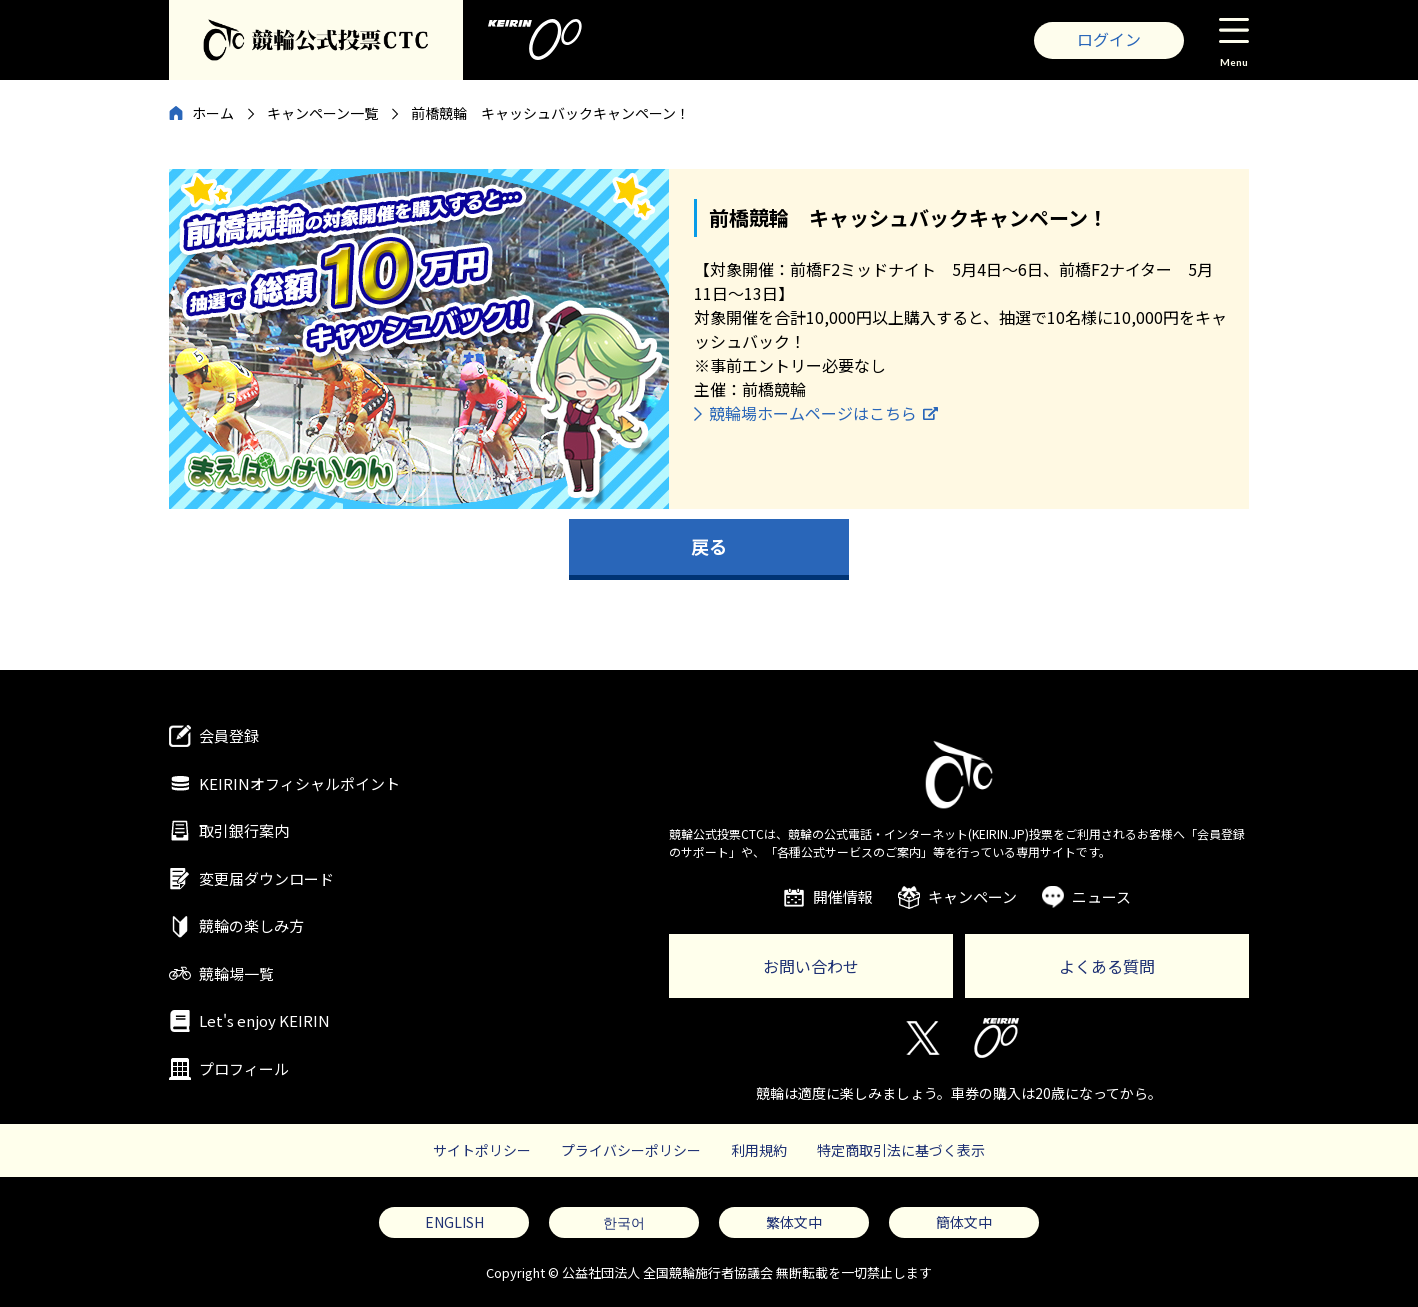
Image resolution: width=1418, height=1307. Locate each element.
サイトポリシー (482, 1150)
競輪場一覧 (236, 973)
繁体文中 (794, 1222)
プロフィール (244, 1068)
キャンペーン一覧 (322, 113)
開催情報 (843, 896)
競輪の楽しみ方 (251, 925)
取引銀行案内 (244, 830)
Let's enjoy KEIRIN (264, 1020)
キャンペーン (972, 896)
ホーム (213, 113)
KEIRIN (996, 1038)
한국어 (624, 1222)
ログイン (1109, 39)
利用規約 (759, 1150)
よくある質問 (1107, 966)
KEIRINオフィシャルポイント (299, 783)
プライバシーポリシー (631, 1150)
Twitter (921, 1038)
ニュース (1101, 896)
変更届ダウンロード (266, 878)
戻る (709, 546)
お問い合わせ (811, 966)
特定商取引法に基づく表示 (901, 1150)
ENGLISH (454, 1222)
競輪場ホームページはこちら (813, 413)
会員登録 (229, 735)
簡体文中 (964, 1222)
